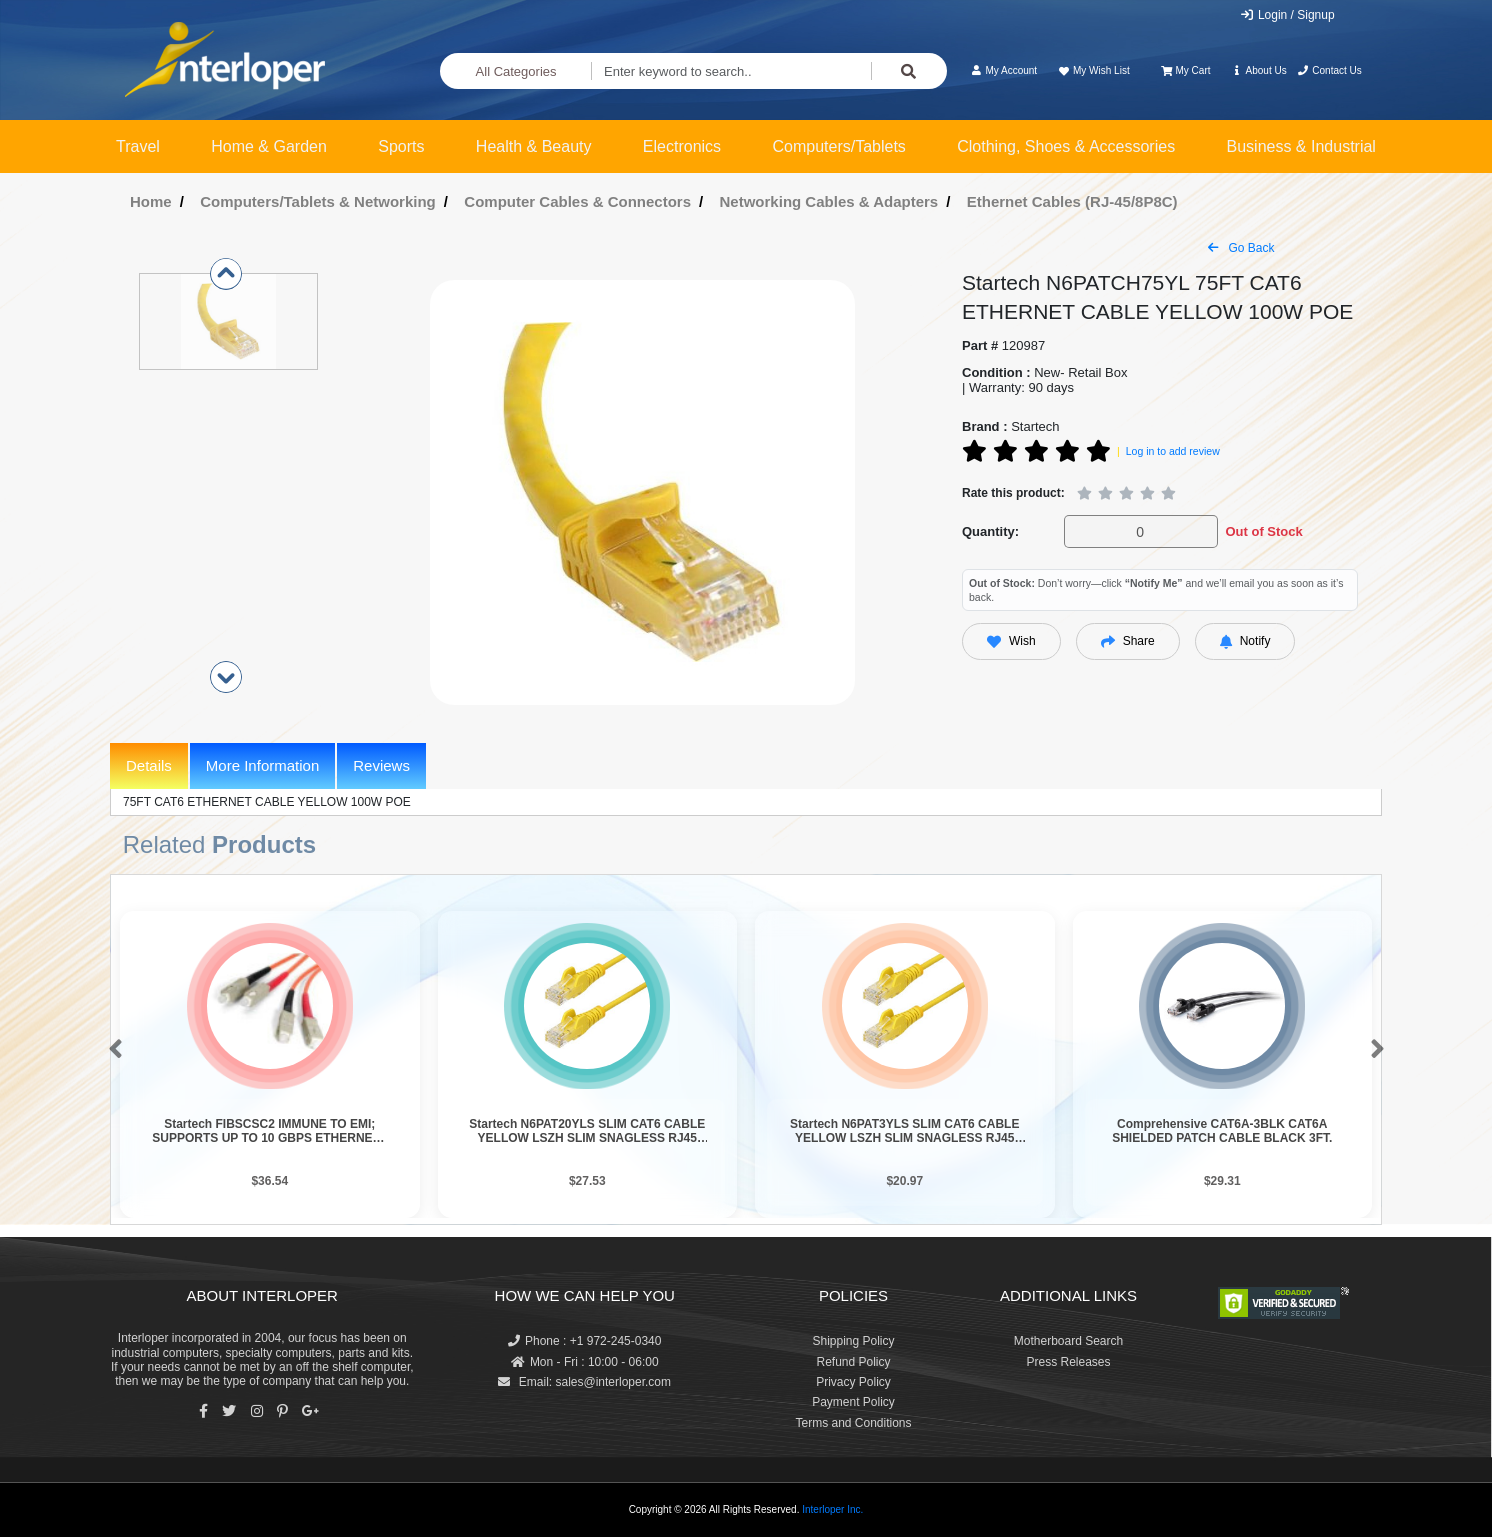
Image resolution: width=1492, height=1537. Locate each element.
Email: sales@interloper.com (584, 1382)
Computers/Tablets (838, 146)
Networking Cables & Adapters (829, 201)
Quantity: (990, 531)
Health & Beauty (534, 146)
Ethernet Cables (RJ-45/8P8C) (1072, 201)
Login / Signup (1287, 15)
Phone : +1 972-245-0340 (584, 1341)
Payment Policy (853, 1402)
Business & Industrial (1301, 146)
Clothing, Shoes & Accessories (1066, 146)
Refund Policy (853, 1362)
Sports (401, 146)
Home (151, 201)
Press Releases (1068, 1362)
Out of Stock (1263, 531)
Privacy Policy (853, 1382)
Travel (138, 146)
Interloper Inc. (832, 1509)
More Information (262, 765)
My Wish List (1093, 70)
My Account (1003, 70)
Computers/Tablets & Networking (318, 201)
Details (149, 765)
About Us (1259, 70)
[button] (111, 1050)
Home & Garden (269, 146)
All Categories (516, 71)
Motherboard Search (1068, 1341)
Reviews (381, 765)
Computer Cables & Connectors (577, 201)
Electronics (682, 146)
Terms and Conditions (853, 1423)
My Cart (1185, 70)
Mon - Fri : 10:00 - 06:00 (585, 1362)
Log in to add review (1173, 451)
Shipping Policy (853, 1341)
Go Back (1241, 248)
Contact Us (1329, 70)
